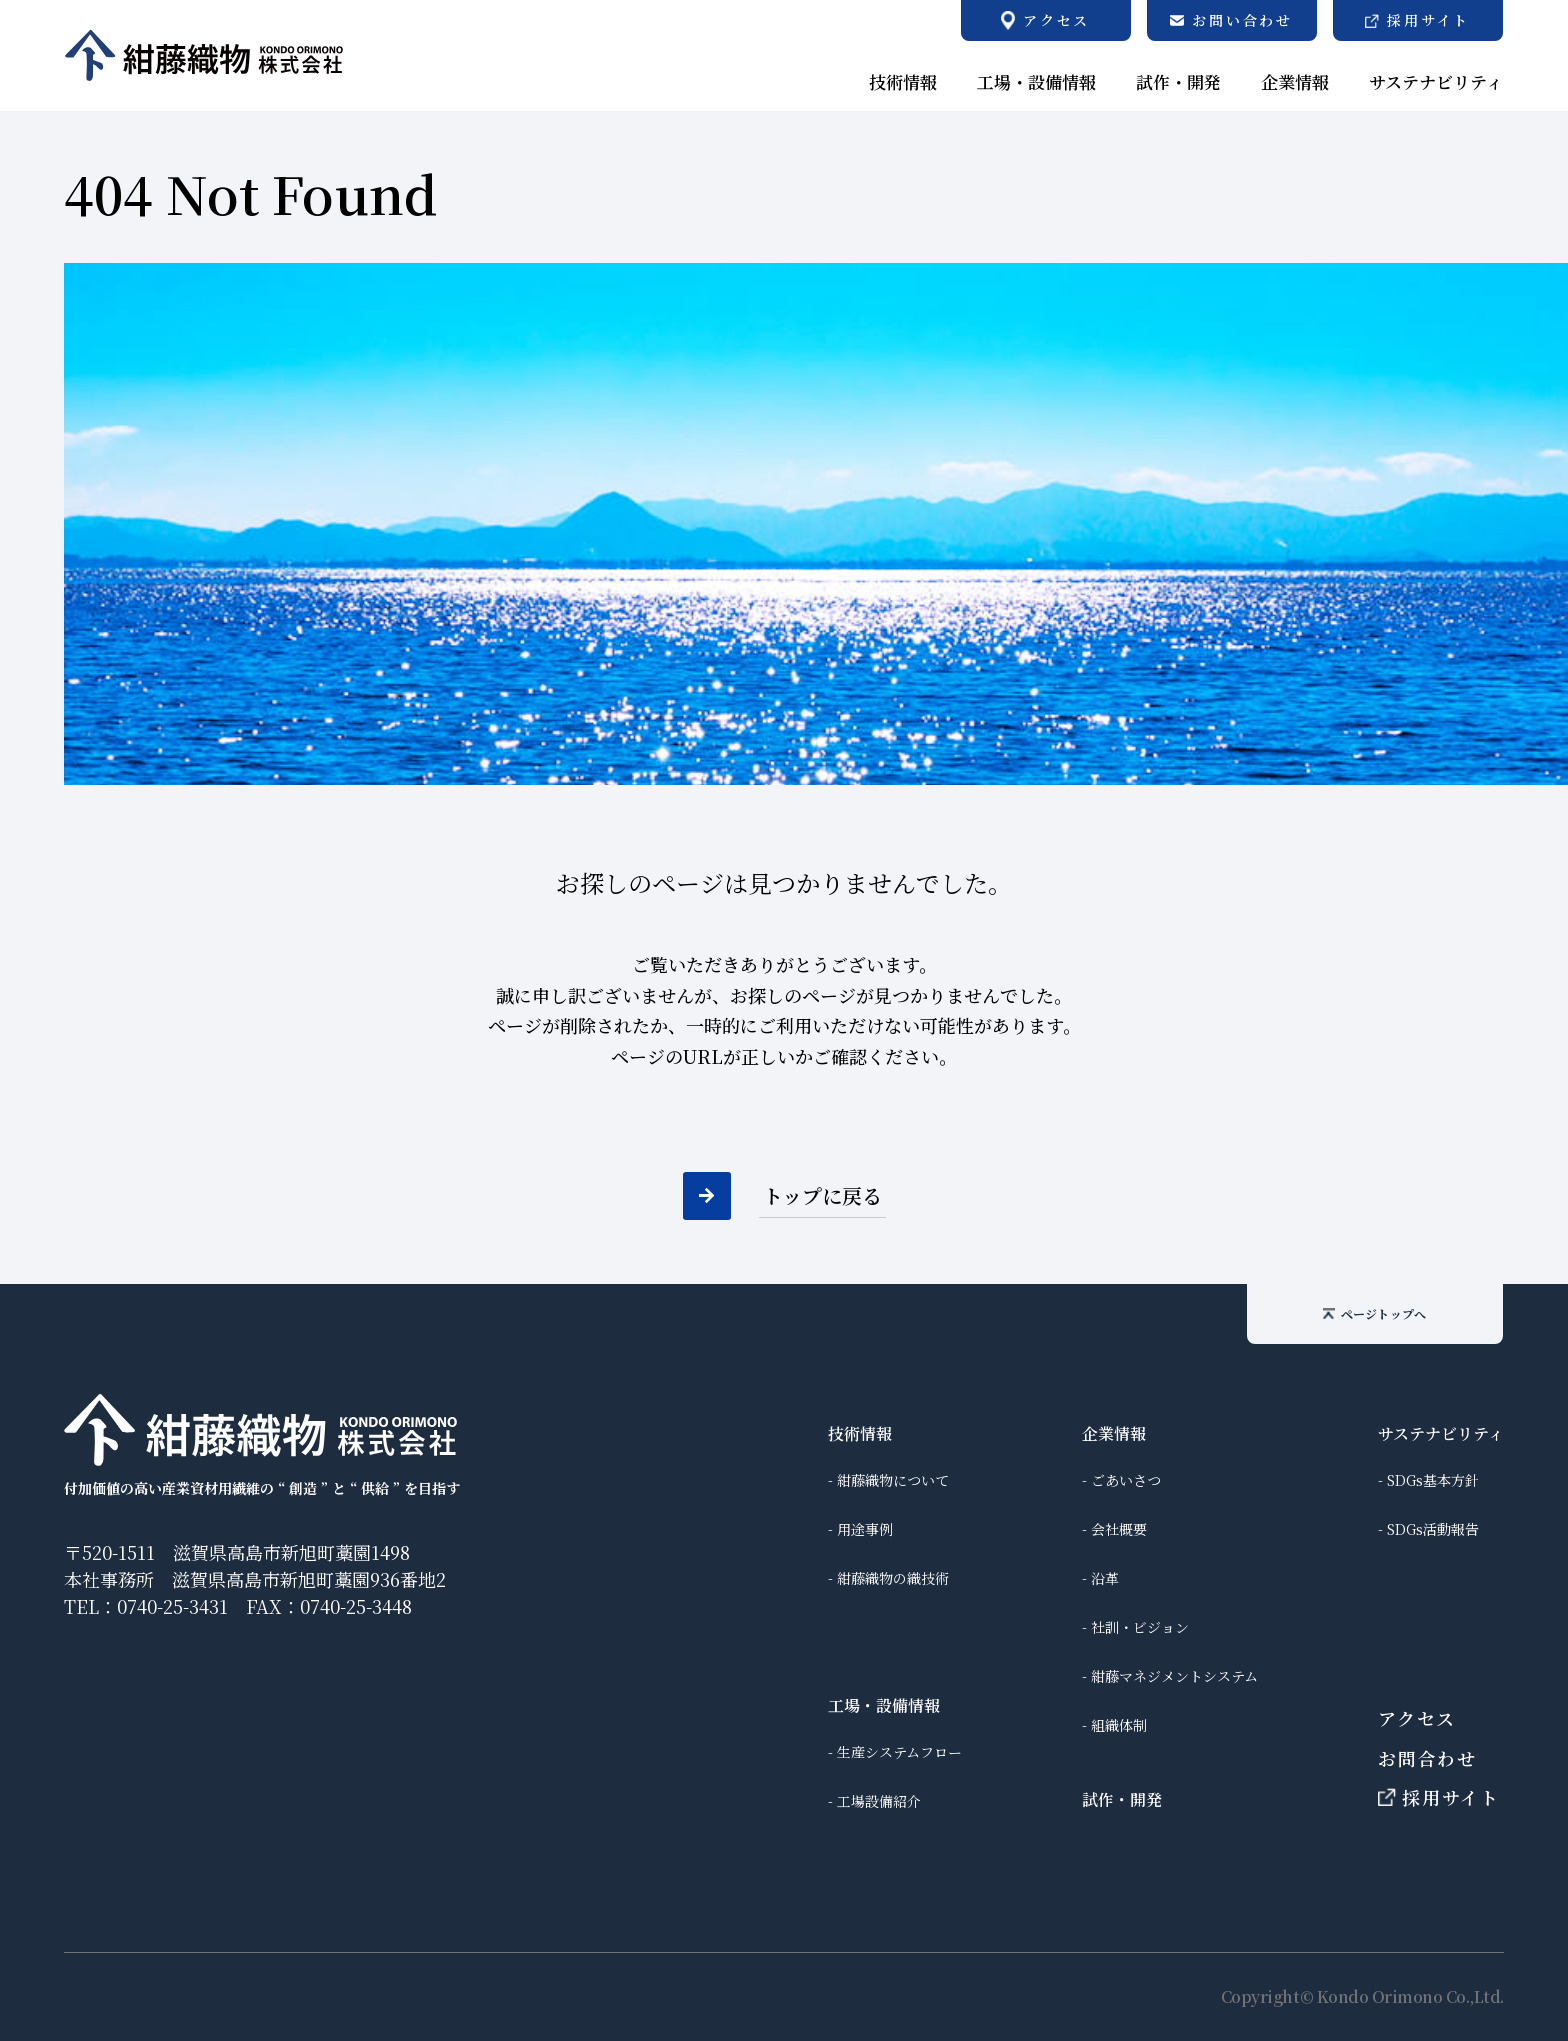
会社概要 (1119, 1529)
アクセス (1417, 1718)
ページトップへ (1375, 1313)
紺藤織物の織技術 (893, 1578)
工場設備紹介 (879, 1801)
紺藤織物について (893, 1480)
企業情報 (1114, 1433)
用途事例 (865, 1529)
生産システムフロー (899, 1752)
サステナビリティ (1441, 1433)
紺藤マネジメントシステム (1174, 1676)
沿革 (1105, 1578)
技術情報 (860, 1433)
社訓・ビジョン (1140, 1627)
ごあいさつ (1126, 1480)
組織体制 (1119, 1725)
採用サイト (1439, 1797)
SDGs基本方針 (1433, 1480)
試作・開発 (1122, 1799)
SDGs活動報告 (1433, 1529)
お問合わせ (1427, 1758)
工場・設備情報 (884, 1705)
